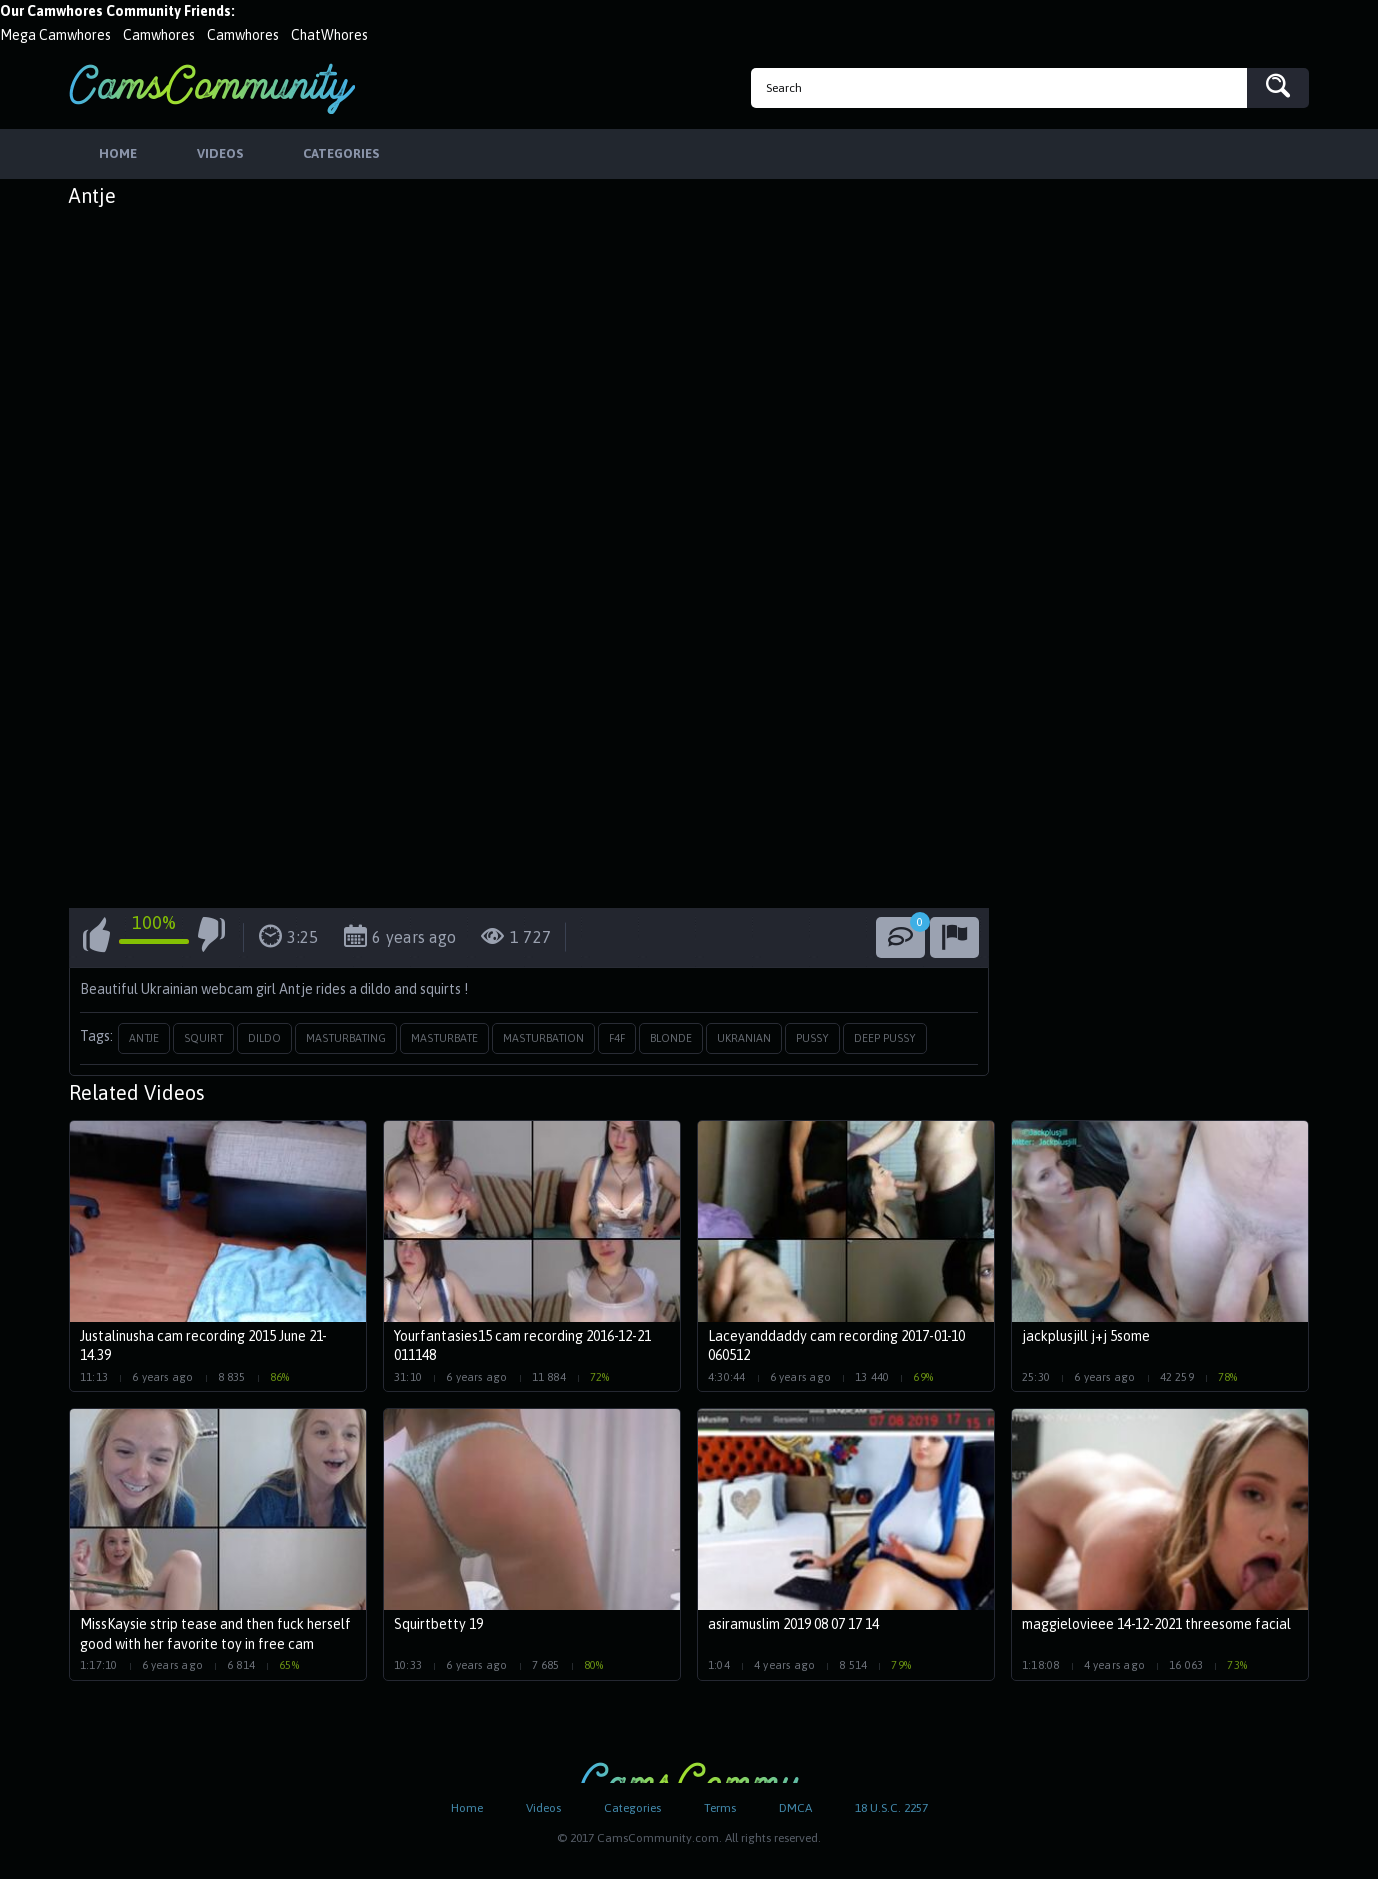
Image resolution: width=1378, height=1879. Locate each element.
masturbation (543, 1038)
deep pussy (885, 1038)
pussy (812, 1038)
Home (467, 1808)
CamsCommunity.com (212, 88)
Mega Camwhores (55, 35)
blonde (671, 1038)
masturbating (346, 1038)
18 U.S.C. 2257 (891, 1808)
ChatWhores (329, 35)
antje (144, 1038)
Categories (632, 1808)
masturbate (444, 1038)
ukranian (744, 1038)
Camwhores (159, 35)
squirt (203, 1038)
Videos (543, 1808)
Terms (720, 1808)
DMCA (795, 1808)
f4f (617, 1038)
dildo (264, 1038)
